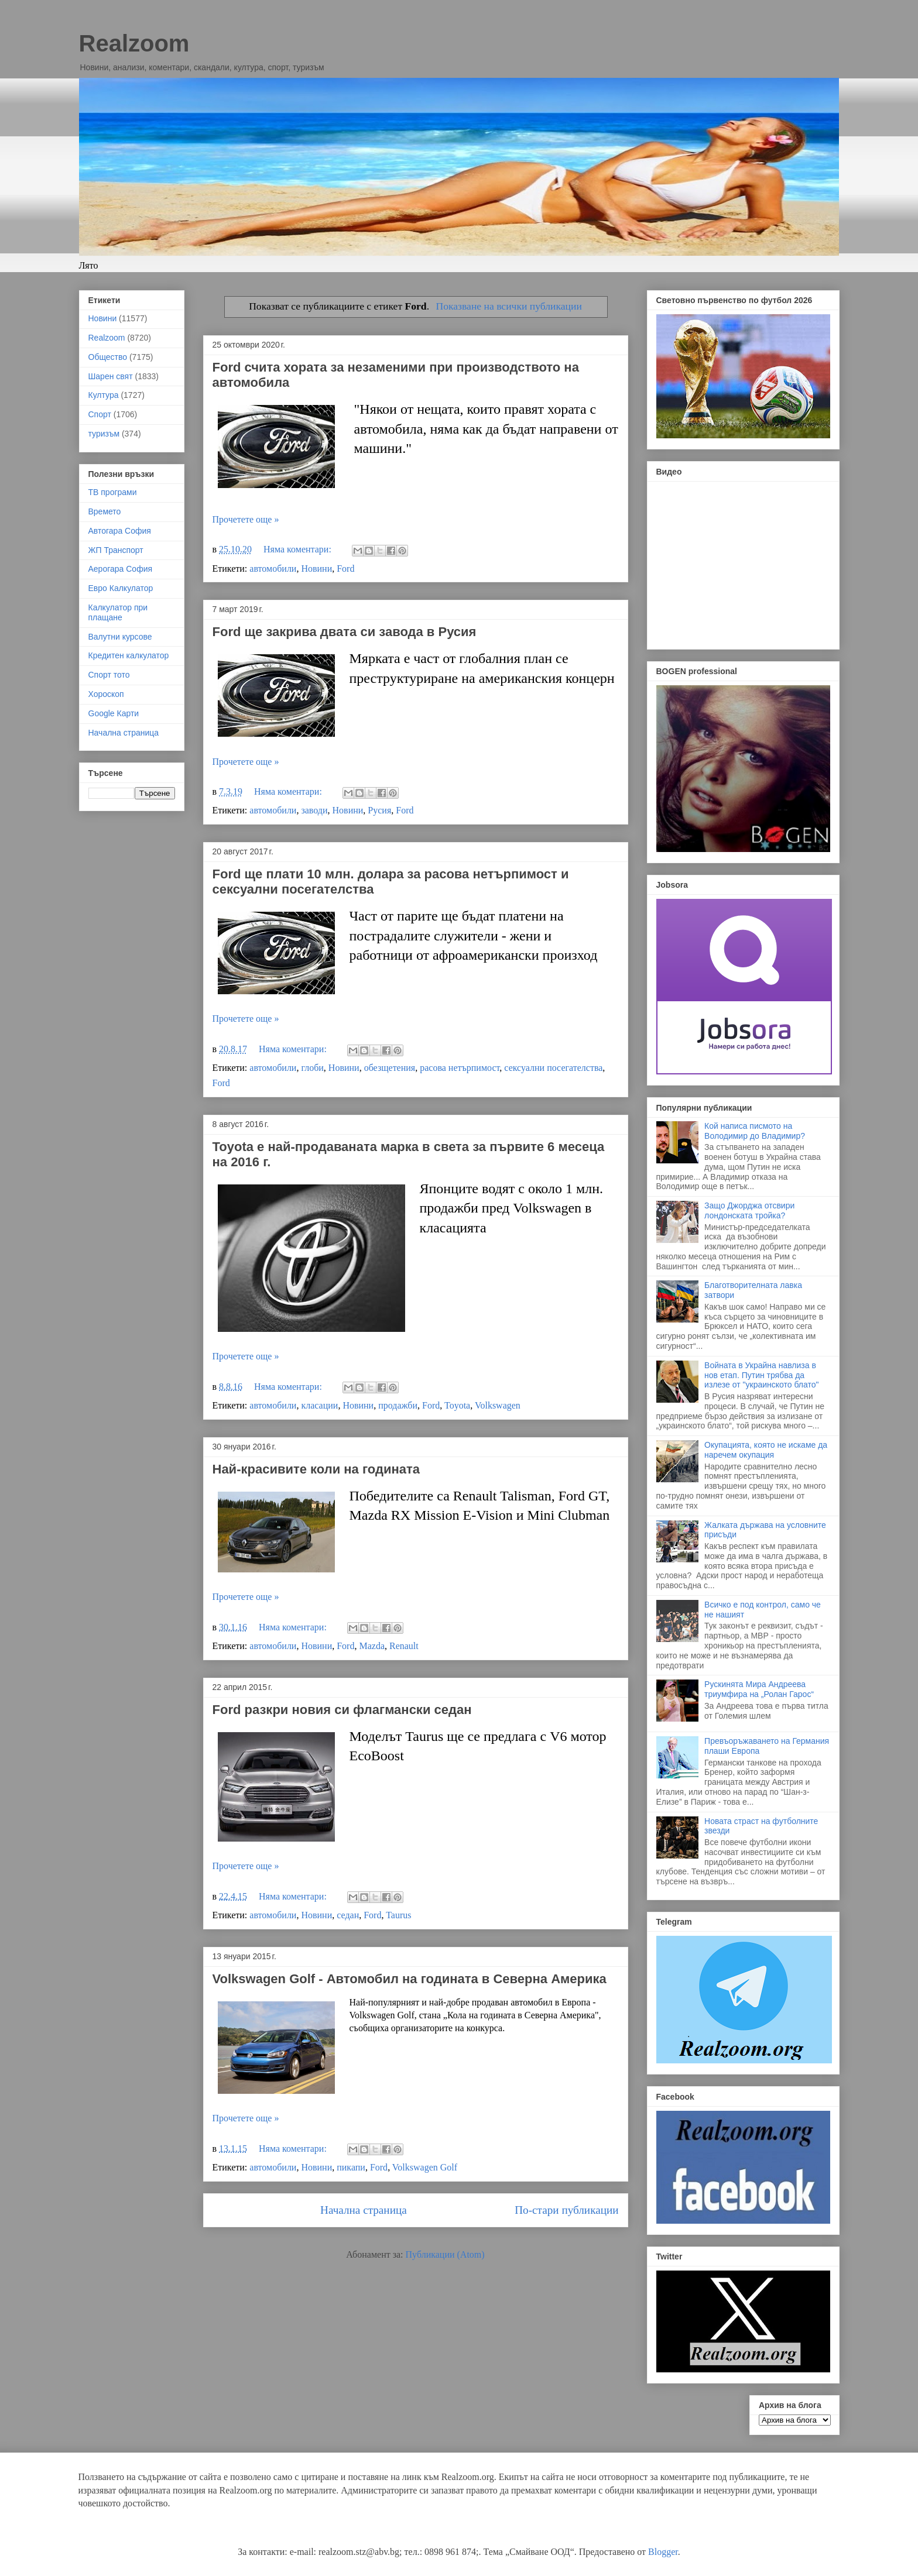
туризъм (104, 433)
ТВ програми (112, 492)
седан (348, 1915)
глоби (312, 1068)
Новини (316, 568)
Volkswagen (497, 1405)
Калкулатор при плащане (118, 612)
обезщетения (390, 1068)
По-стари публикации (566, 2210)
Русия (379, 810)
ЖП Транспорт (115, 550)
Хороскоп (106, 694)
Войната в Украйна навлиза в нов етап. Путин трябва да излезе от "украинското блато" (761, 1375)
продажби (397, 1405)
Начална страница (363, 2210)
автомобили (272, 568)
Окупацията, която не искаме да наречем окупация (765, 1449)
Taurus (398, 1915)
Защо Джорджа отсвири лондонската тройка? (749, 1210)
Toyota (457, 1405)
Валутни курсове (120, 636)
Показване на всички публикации (508, 306)
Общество (108, 357)
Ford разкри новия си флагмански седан (342, 1709)
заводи (314, 810)
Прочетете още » (246, 519)
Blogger (663, 2552)
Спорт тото (109, 674)
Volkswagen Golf (424, 2167)
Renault (404, 1646)
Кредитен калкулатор (128, 655)
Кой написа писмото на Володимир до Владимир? (754, 1131)
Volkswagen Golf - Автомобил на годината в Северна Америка (410, 1979)
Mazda (372, 1646)
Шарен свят (110, 376)
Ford (345, 568)
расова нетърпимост (459, 1068)
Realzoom (134, 43)
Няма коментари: (298, 549)
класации (319, 1405)
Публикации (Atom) (445, 2254)
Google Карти (113, 713)
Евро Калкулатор (120, 588)
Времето (104, 511)
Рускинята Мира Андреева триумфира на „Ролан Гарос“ (759, 1689)
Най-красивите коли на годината (316, 1469)
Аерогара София (120, 568)
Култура (103, 395)
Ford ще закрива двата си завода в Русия (345, 631)
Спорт (99, 414)
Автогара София (119, 530)
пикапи (351, 2167)
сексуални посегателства (553, 1068)
